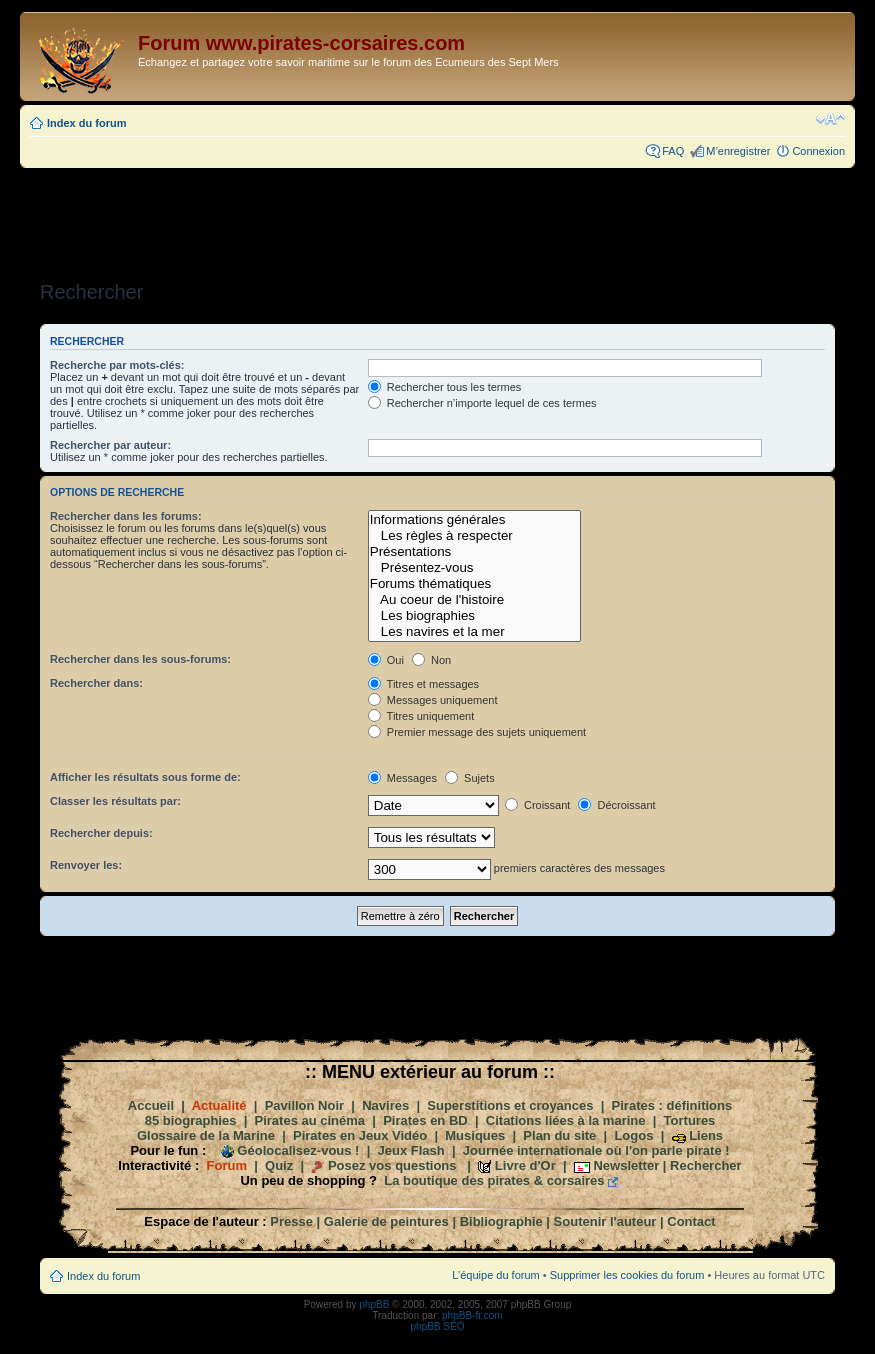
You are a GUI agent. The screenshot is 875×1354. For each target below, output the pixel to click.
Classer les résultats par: (115, 801)
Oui (386, 660)
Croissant (538, 805)
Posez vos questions (392, 1165)
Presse (291, 1221)
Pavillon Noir (304, 1105)
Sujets (470, 778)
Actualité (219, 1105)
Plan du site (559, 1135)
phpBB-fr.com (472, 1315)
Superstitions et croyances (510, 1105)
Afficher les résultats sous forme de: (145, 777)
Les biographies (474, 616)
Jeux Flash (411, 1150)
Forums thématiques (474, 584)
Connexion (818, 151)
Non (431, 660)
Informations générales (474, 520)
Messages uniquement (433, 700)
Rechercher (706, 1165)
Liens (706, 1135)
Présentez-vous (474, 568)
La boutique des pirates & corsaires (494, 1180)
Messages (402, 778)
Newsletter (626, 1165)
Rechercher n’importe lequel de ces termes (482, 403)
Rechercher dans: (96, 683)
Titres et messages (423, 684)
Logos (633, 1135)
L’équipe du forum (495, 1275)
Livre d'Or (525, 1165)
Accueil (151, 1105)
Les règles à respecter (474, 536)
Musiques (475, 1135)
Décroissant (616, 805)
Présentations (474, 552)
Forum (227, 1165)
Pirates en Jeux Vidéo (360, 1135)
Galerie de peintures (386, 1221)
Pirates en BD (425, 1120)
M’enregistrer (738, 151)
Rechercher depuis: (101, 833)
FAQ (673, 151)
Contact (691, 1221)
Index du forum (86, 123)
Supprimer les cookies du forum (627, 1275)
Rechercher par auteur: (110, 445)
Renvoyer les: (86, 865)
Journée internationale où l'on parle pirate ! (596, 1150)
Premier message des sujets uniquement (477, 732)
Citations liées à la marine (566, 1120)
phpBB (374, 1304)
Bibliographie (501, 1221)
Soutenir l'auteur (605, 1221)
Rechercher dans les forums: (126, 516)
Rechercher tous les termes (445, 387)
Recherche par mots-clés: (117, 365)
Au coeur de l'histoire (474, 600)
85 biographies (191, 1120)
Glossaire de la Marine (206, 1135)
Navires (385, 1105)
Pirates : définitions (672, 1105)
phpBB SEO (438, 1326)
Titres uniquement (421, 716)
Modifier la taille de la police (830, 119)
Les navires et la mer (474, 632)
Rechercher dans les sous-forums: (140, 659)
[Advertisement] (438, 218)
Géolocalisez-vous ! (298, 1150)
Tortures (690, 1120)
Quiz (279, 1165)
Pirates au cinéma (310, 1120)
